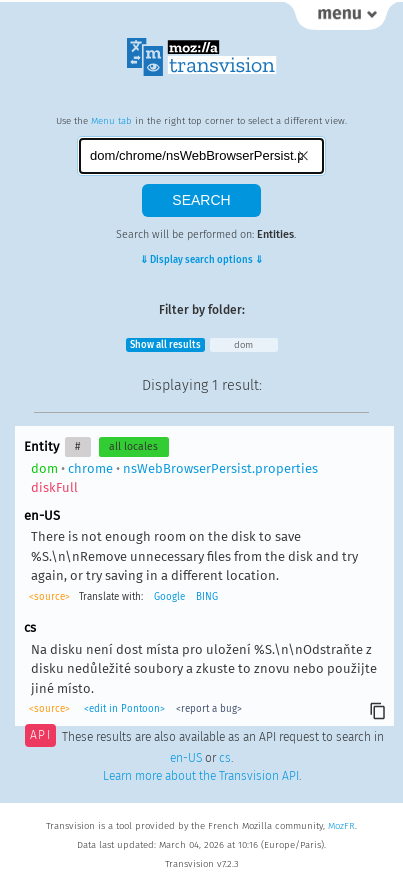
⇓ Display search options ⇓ (201, 260)
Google (169, 597)
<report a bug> (209, 709)
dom (243, 345)
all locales (133, 446)
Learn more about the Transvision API (201, 776)
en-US (186, 758)
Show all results (165, 345)
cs (225, 758)
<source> (49, 597)
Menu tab (111, 121)
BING (207, 597)
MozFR (341, 826)
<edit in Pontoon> (124, 709)
